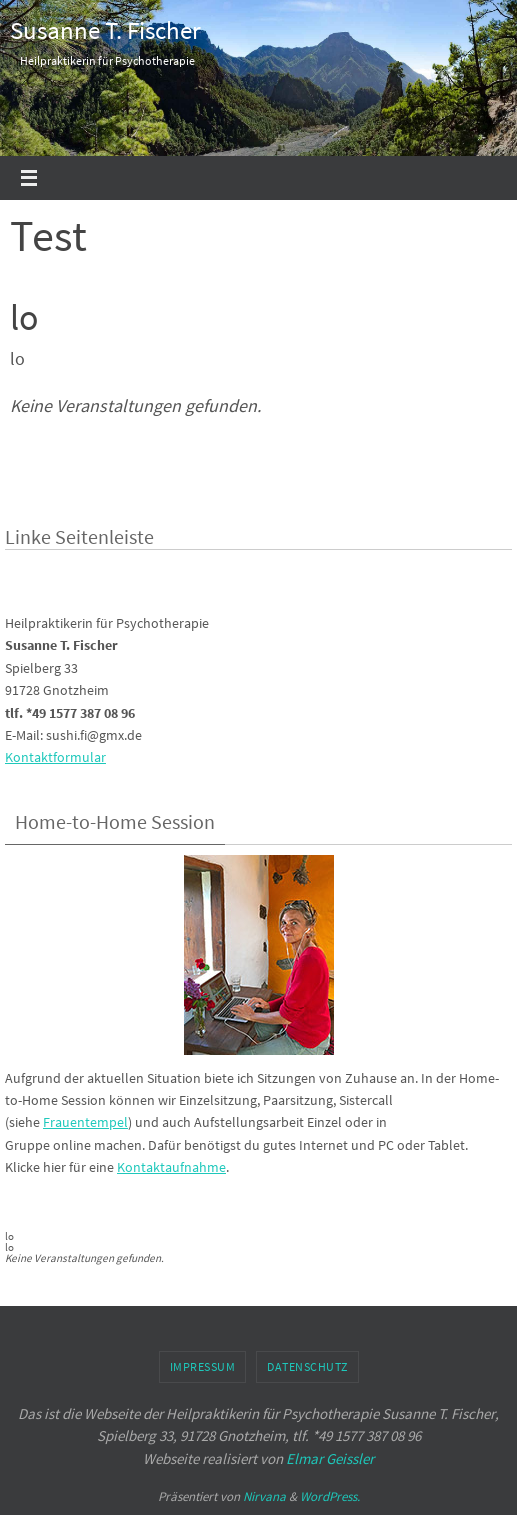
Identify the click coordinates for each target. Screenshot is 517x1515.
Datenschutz (307, 1366)
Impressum (203, 1366)
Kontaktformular (55, 757)
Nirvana (264, 1496)
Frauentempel (85, 1122)
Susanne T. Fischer (105, 30)
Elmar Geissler (330, 1458)
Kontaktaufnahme (171, 1167)
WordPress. (330, 1496)
